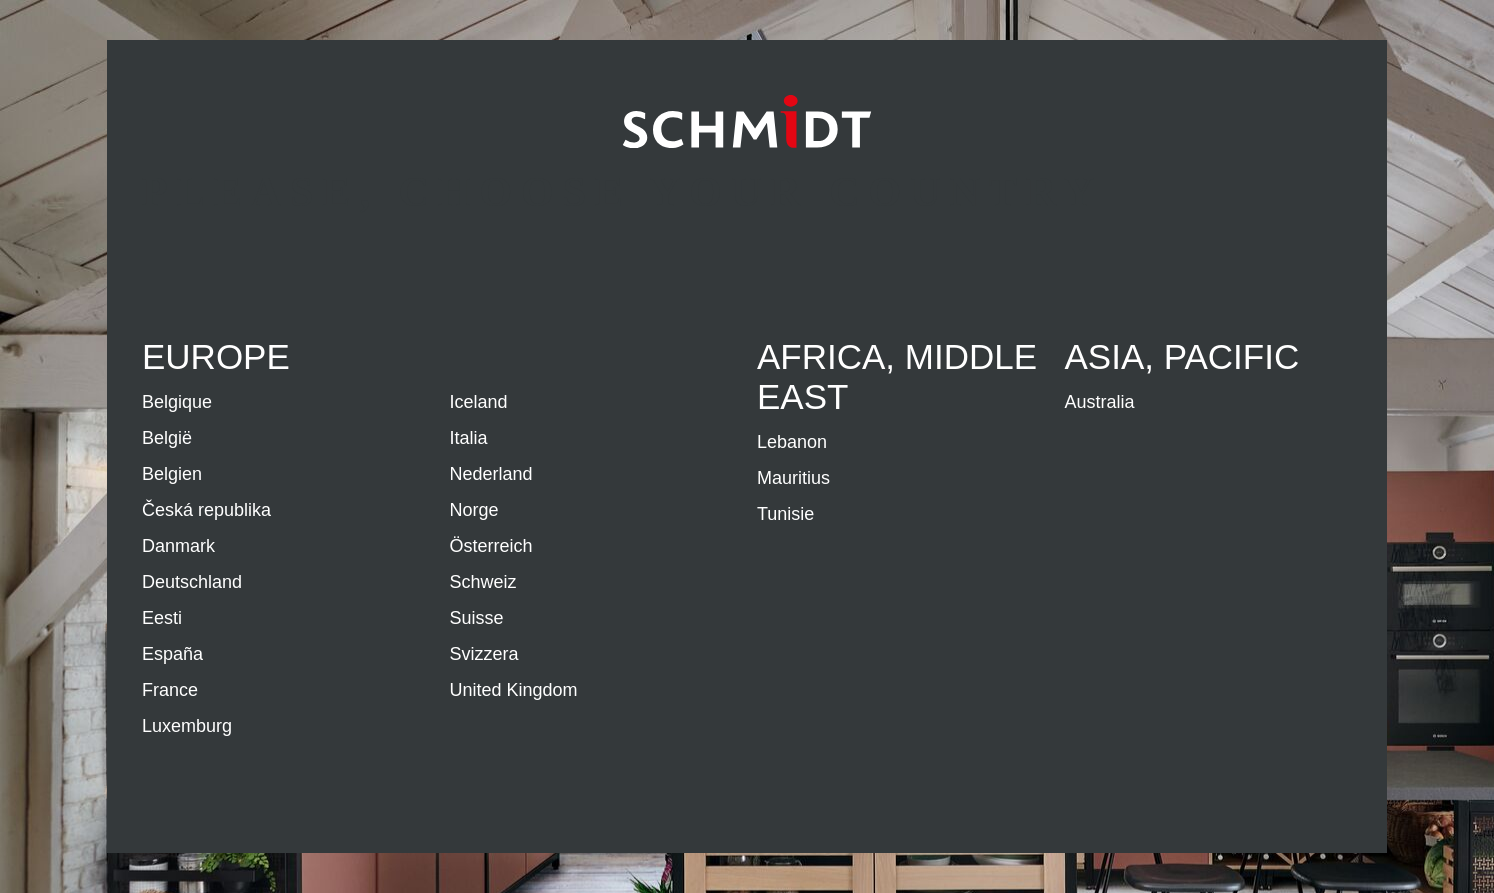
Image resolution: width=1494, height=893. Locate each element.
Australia (1100, 402)
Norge (474, 510)
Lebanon (792, 442)
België (167, 438)
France (170, 690)
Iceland (479, 402)
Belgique (177, 402)
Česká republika (206, 510)
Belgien (172, 474)
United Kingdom (514, 690)
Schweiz (483, 582)
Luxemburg (187, 726)
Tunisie (785, 514)
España (172, 654)
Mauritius (793, 478)
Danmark (178, 546)
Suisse (477, 618)
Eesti (162, 618)
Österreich (491, 546)
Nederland (491, 474)
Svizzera (484, 654)
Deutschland (192, 582)
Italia (469, 438)
